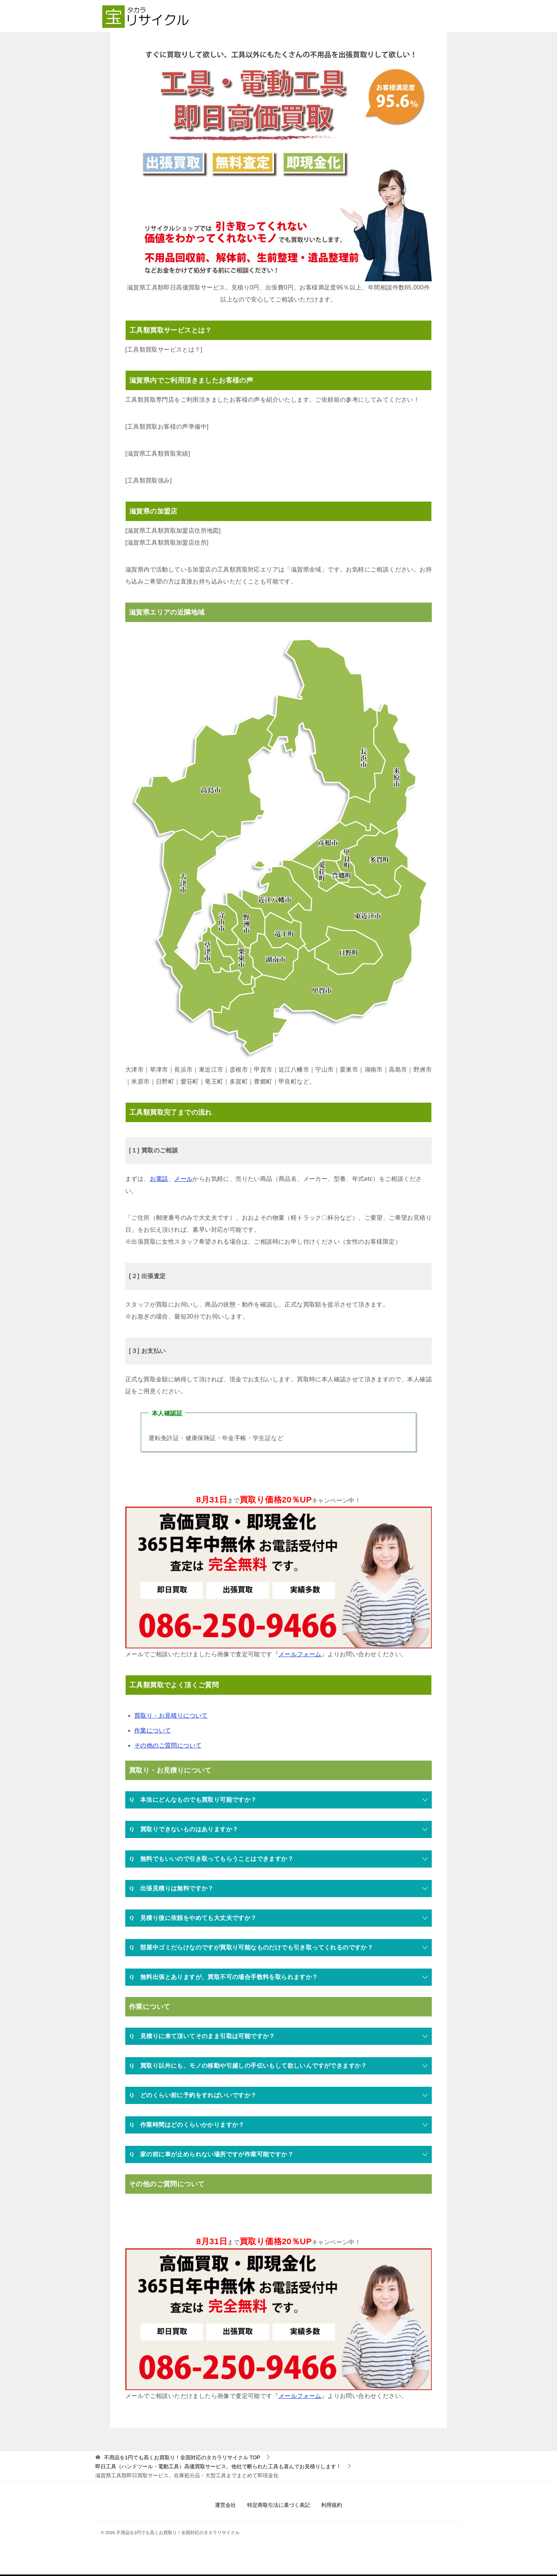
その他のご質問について (167, 1745)
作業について (152, 1730)
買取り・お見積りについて (171, 1715)
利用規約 (331, 2505)
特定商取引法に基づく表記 (278, 2505)
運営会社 (225, 2505)
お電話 (159, 1179)
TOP (182, 2457)
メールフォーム (299, 1654)
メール (183, 1179)
